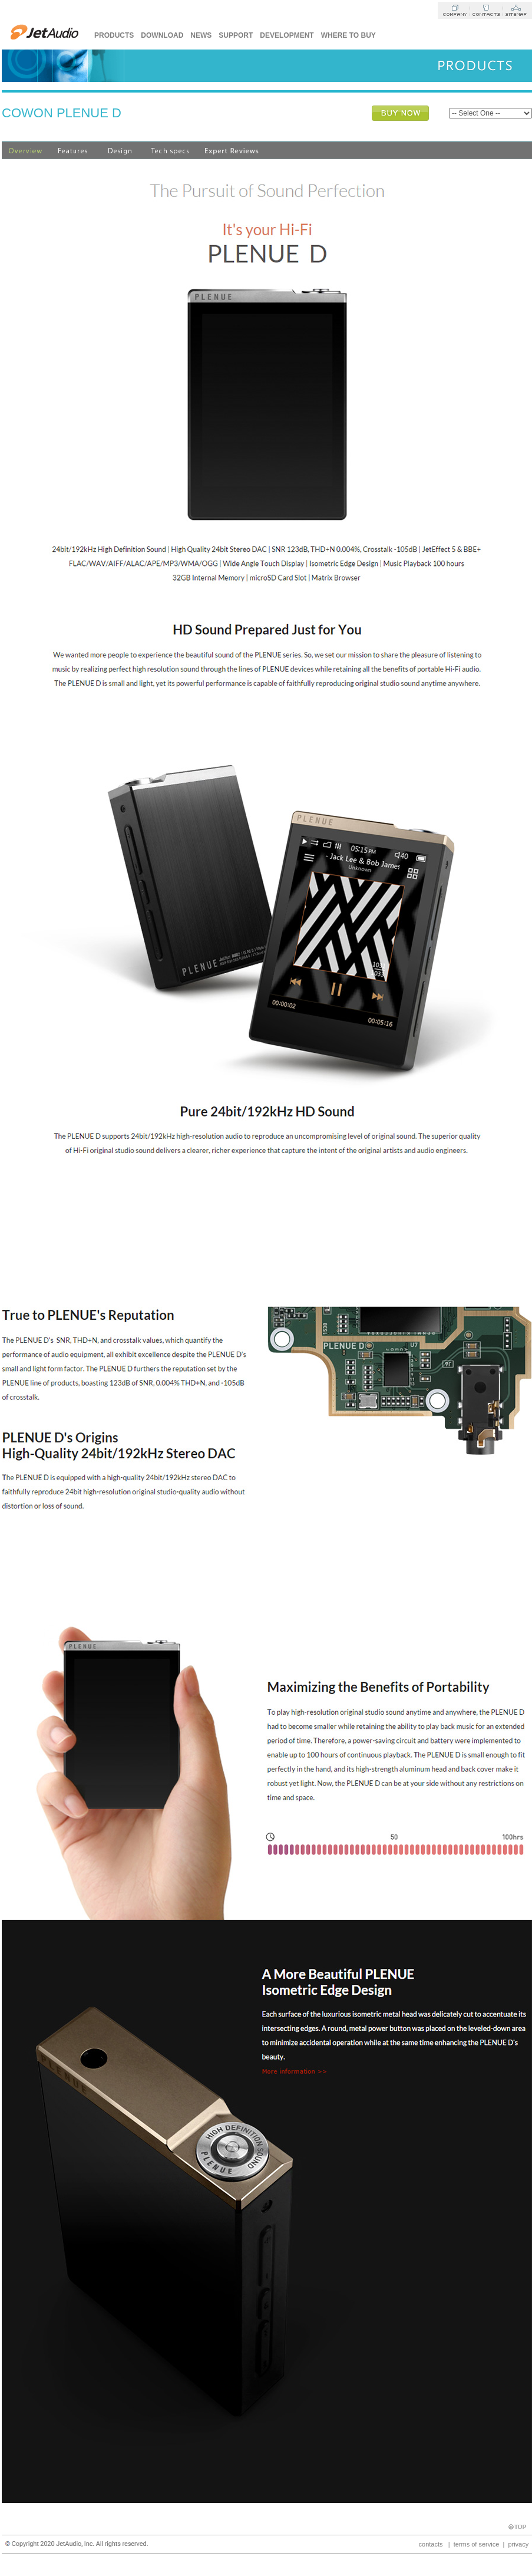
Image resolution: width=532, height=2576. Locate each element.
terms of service (477, 2544)
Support (236, 35)
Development (286, 35)
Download (162, 35)
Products (114, 35)
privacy (518, 2544)
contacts (431, 2544)
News (201, 35)
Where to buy (348, 35)
